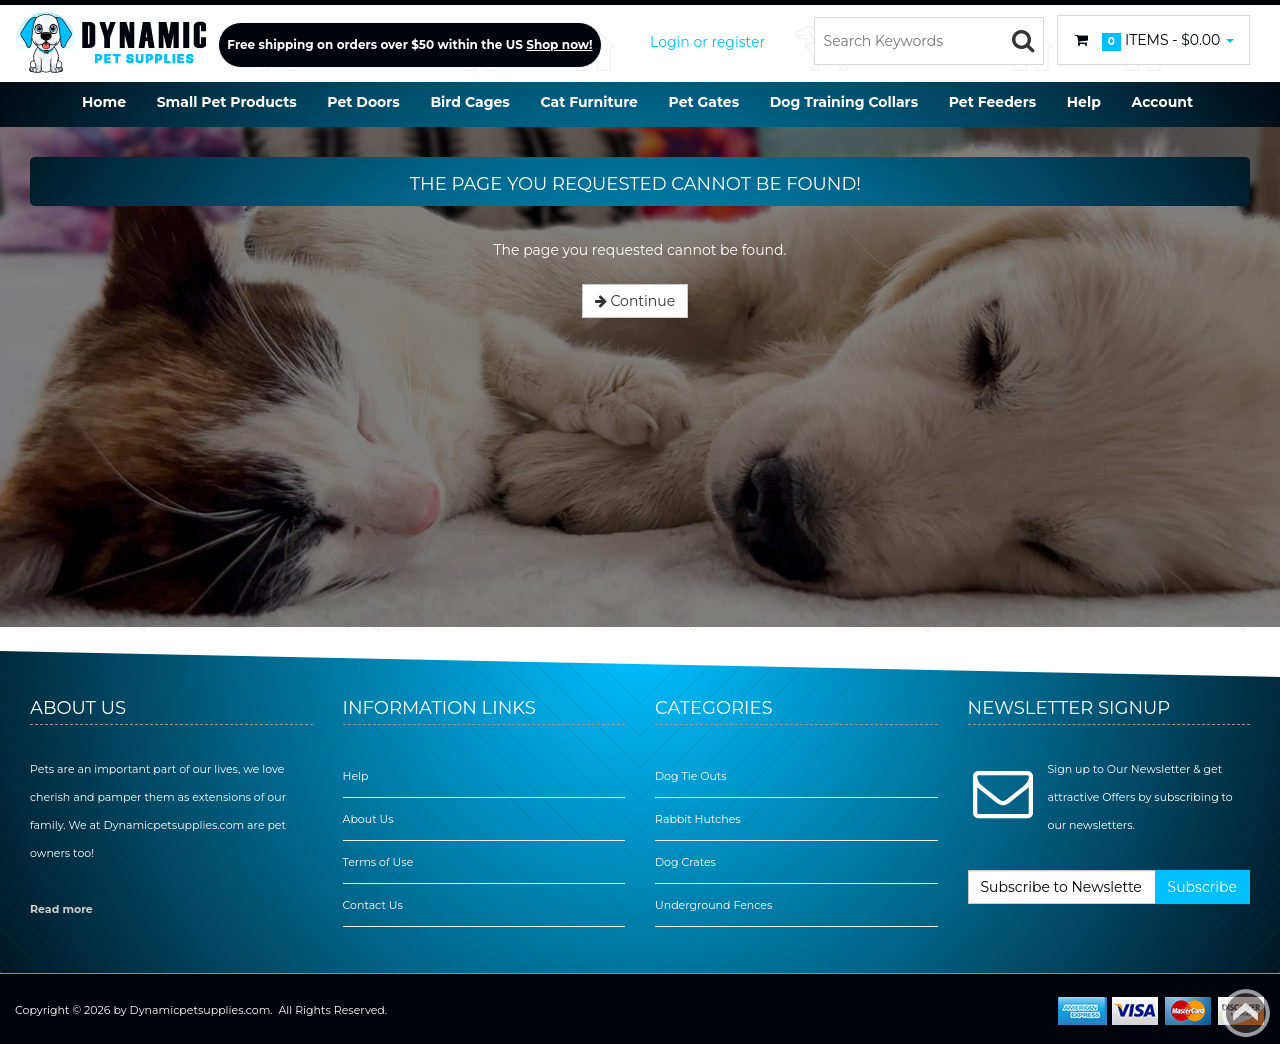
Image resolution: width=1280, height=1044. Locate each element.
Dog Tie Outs (691, 776)
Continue (635, 301)
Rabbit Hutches (698, 819)
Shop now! (559, 44)
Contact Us (373, 905)
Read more (61, 909)
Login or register (707, 42)
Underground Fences (713, 905)
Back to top (1246, 1013)
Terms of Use (378, 862)
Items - (1153, 41)
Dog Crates (685, 862)
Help (356, 776)
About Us (368, 819)
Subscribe (1202, 887)
